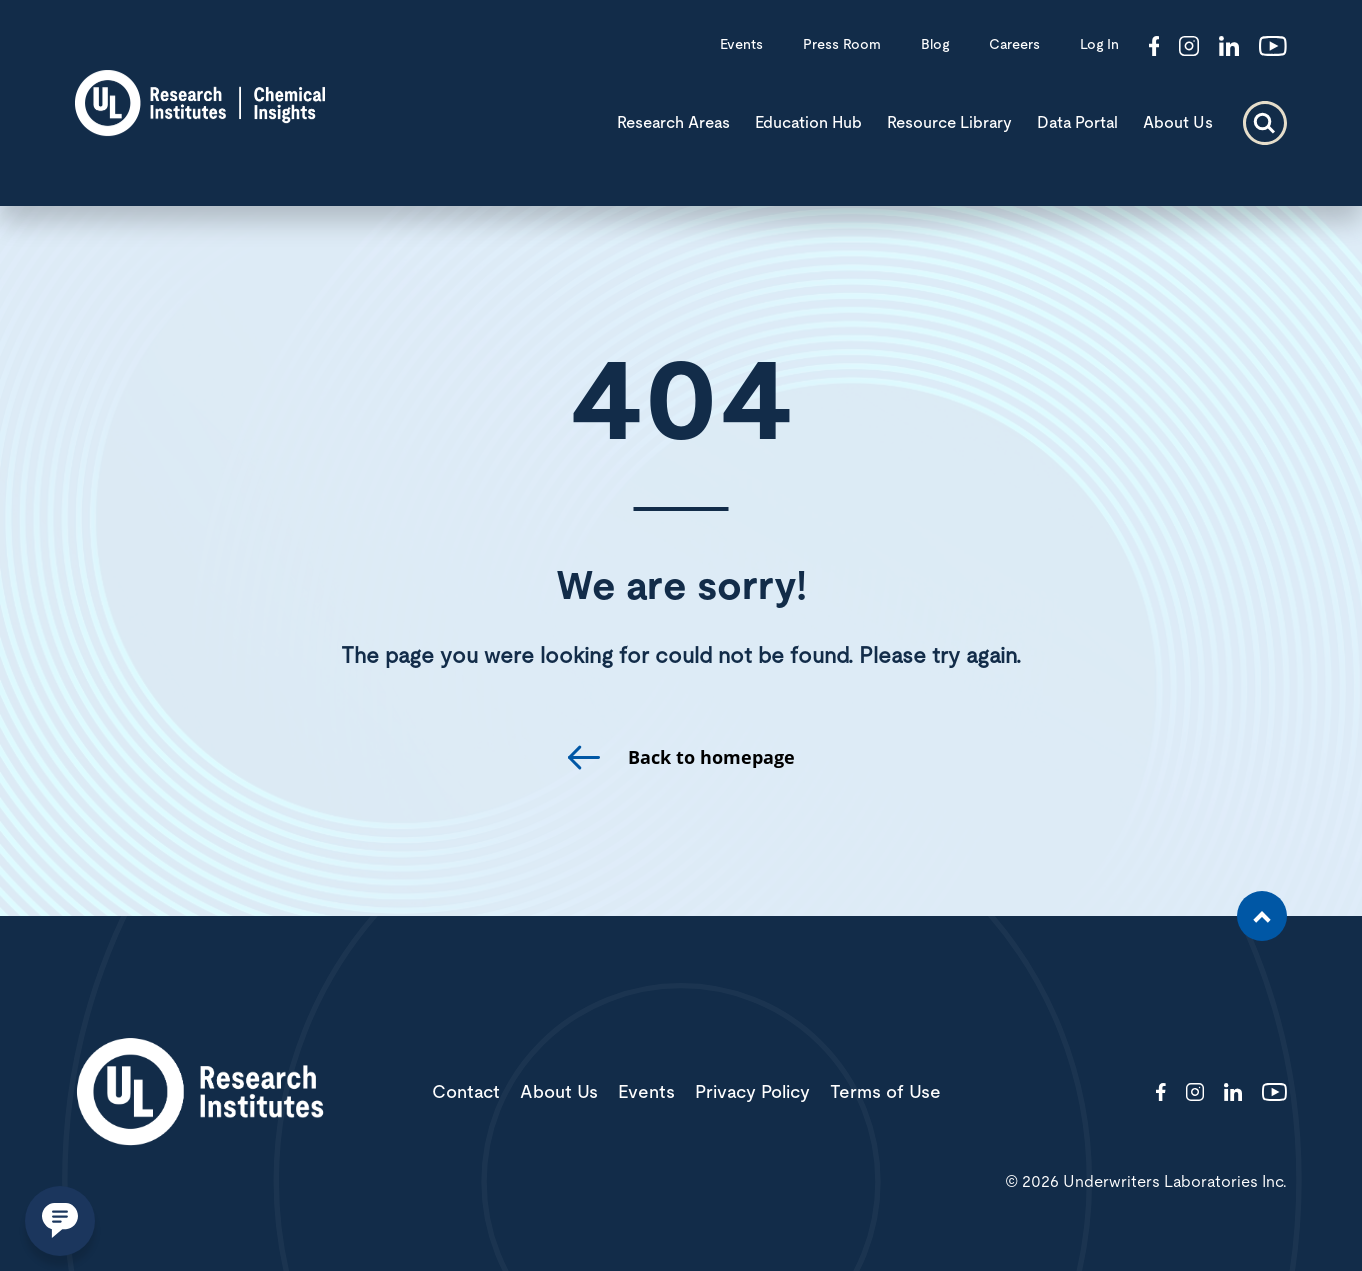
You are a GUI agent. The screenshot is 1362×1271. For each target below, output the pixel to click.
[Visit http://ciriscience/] (1189, 47)
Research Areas (673, 123)
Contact (466, 1093)
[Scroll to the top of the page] (1262, 916)
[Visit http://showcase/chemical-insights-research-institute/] (1229, 47)
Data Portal (1077, 123)
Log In (1099, 45)
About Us (1178, 123)
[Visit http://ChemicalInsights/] (1154, 47)
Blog (935, 45)
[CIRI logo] (200, 130)
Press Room (842, 45)
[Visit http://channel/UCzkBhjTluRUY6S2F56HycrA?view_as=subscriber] (1273, 47)
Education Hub (808, 123)
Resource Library (949, 123)
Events (741, 45)
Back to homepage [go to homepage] (711, 757)
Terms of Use (885, 1093)
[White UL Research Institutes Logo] (200, 1093)
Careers (1014, 45)
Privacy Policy (752, 1093)
